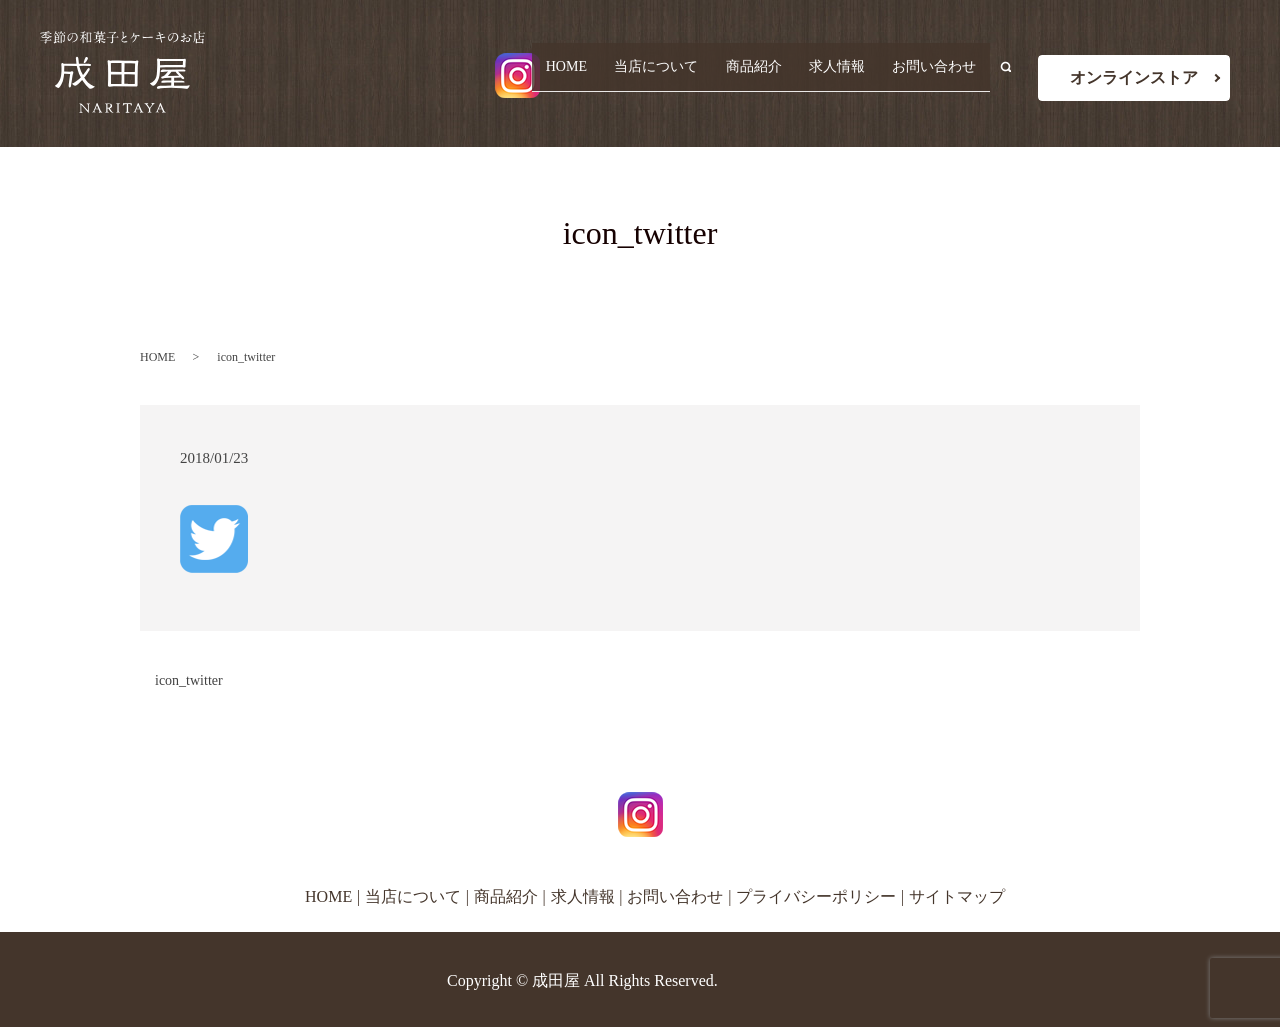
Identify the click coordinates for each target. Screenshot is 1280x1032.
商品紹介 (766, 75)
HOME (588, 75)
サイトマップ (957, 896)
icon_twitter (189, 680)
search (1014, 76)
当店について (674, 75)
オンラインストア (1134, 77)
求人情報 (844, 75)
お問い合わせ (937, 75)
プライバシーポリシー (816, 896)
